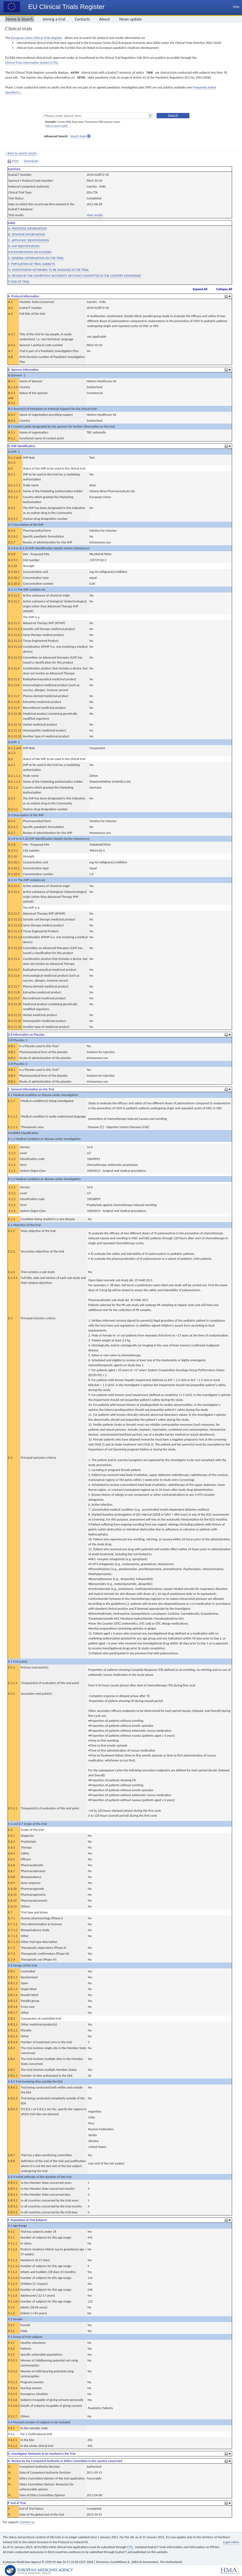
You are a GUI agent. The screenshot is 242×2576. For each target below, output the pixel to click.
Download (31, 161)
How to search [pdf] (56, 125)
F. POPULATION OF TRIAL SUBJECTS (31, 264)
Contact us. (27, 2522)
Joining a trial (53, 19)
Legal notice (231, 2542)
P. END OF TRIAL (19, 282)
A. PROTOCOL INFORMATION (27, 229)
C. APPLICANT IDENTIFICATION (28, 240)
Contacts (82, 19)
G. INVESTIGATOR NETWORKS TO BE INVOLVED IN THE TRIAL (48, 270)
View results (95, 215)
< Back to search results (21, 153)
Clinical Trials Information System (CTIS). (32, 63)
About (104, 19)
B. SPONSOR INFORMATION (26, 234)
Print (13, 161)
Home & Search (19, 19)
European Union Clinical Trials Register (36, 38)
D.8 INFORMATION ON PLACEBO (29, 252)
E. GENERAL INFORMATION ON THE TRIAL (36, 258)
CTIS (130, 2547)
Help (236, 7)
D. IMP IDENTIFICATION (23, 246)
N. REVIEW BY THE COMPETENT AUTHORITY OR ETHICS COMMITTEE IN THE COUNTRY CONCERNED (74, 276)
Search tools (78, 136)
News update (130, 19)
